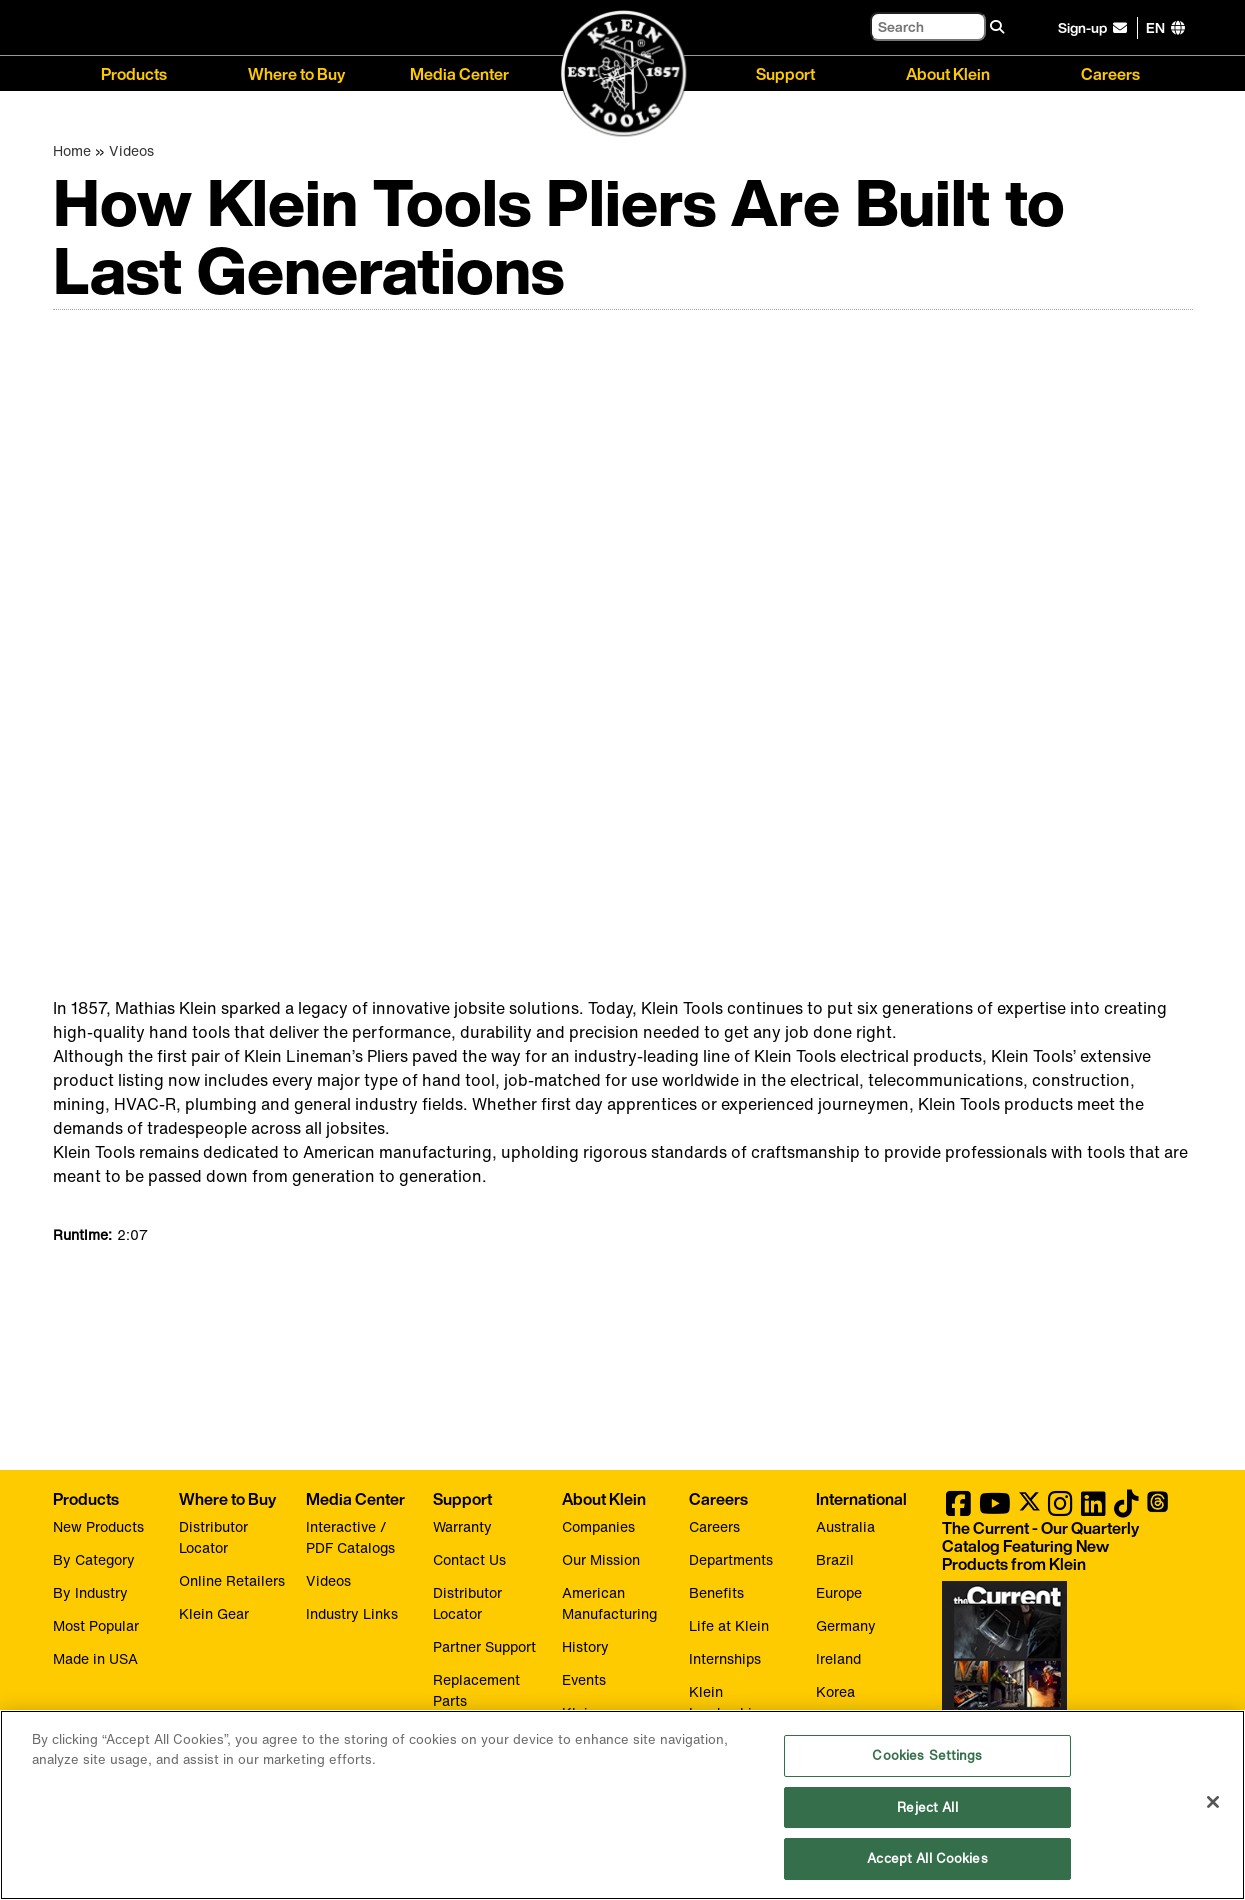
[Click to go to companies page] (1155, 27)
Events (584, 1679)
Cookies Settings (927, 1755)
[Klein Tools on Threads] (1157, 1508)
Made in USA (95, 1658)
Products (134, 72)
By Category (94, 1559)
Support (785, 72)
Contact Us (469, 1559)
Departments (731, 1559)
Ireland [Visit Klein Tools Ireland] (838, 1658)
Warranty (462, 1526)
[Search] (928, 26)
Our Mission (601, 1559)
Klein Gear (214, 1613)
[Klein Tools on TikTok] (1126, 1508)
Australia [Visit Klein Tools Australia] (845, 1526)
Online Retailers (232, 1580)
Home (72, 150)
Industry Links (352, 1613)
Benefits (716, 1592)
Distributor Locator (213, 1537)
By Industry (90, 1592)
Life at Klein (729, 1625)
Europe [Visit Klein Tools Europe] (839, 1592)
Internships (725, 1658)
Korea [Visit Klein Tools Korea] (835, 1691)
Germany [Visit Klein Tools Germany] (846, 1625)
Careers (1110, 72)
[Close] (1213, 1802)
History (585, 1646)
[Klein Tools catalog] (1057, 1546)
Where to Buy (296, 72)
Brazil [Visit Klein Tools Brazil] (835, 1559)
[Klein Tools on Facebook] (958, 1508)
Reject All (927, 1807)
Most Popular (96, 1625)
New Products (98, 1526)
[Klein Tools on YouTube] (995, 1508)
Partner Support (484, 1646)
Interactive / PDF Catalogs (350, 1537)
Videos (131, 150)
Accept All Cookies (927, 1858)
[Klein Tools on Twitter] (1029, 1508)
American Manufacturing (609, 1603)
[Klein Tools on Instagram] (1060, 1508)
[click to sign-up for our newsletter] (1095, 28)
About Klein (948, 72)
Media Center (459, 72)
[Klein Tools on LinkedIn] (1093, 1508)
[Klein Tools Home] (623, 74)
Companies (598, 1526)
